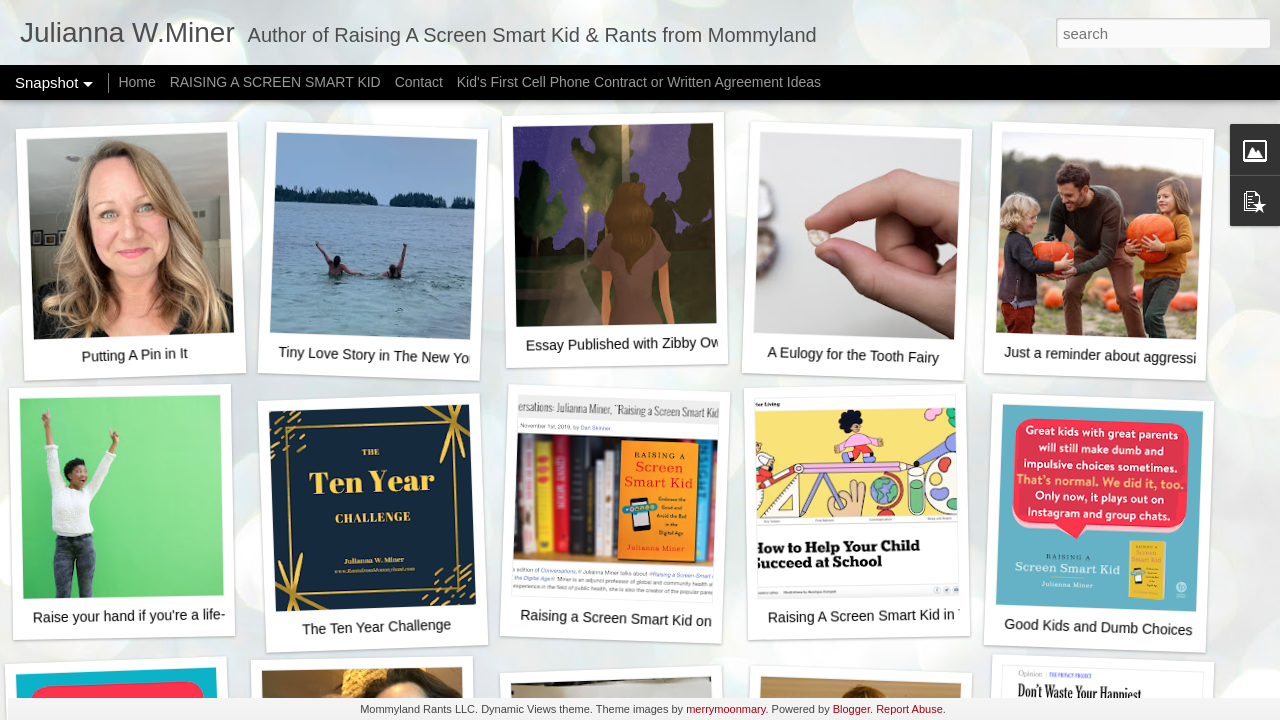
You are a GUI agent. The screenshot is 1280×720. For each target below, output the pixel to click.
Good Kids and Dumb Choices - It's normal (1136, 628)
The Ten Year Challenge (377, 626)
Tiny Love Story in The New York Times (400, 356)
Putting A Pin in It (134, 355)
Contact (419, 82)
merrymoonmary (725, 709)
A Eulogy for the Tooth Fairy (853, 355)
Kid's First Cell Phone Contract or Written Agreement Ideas (639, 82)
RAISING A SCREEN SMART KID (275, 82)
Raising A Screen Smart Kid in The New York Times (927, 615)
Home (136, 82)
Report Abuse (909, 709)
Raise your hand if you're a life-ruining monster (177, 615)
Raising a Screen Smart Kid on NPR (632, 619)
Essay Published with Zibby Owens (635, 344)
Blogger (851, 709)
